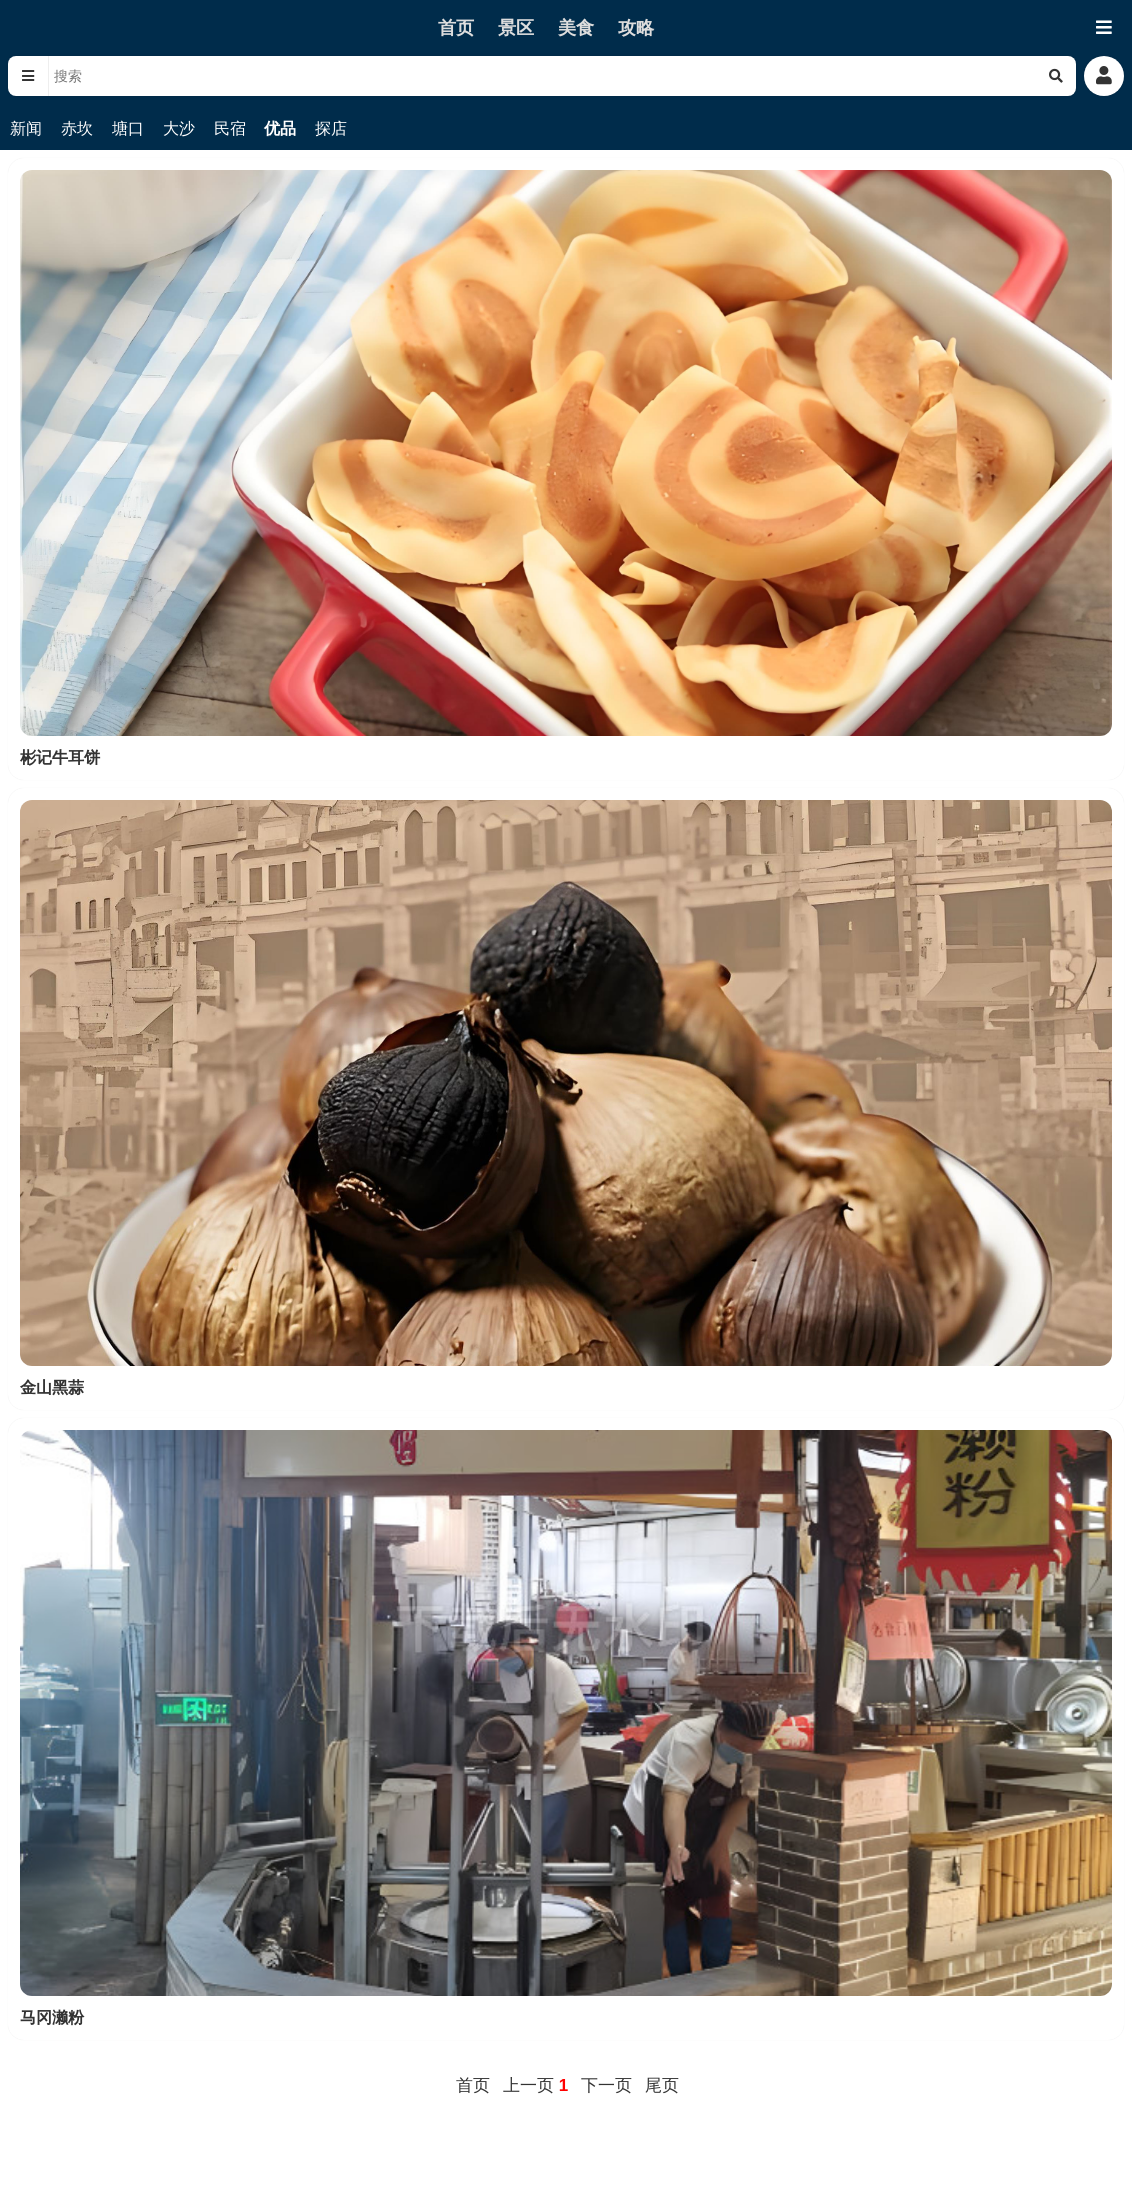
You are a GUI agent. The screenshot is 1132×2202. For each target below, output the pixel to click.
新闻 (26, 128)
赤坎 (77, 128)
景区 (516, 28)
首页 (456, 28)
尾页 (662, 2085)
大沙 (179, 128)
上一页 (528, 2085)
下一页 (606, 2085)
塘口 (128, 128)
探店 (331, 128)
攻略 (636, 28)
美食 (576, 28)
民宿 (230, 128)
